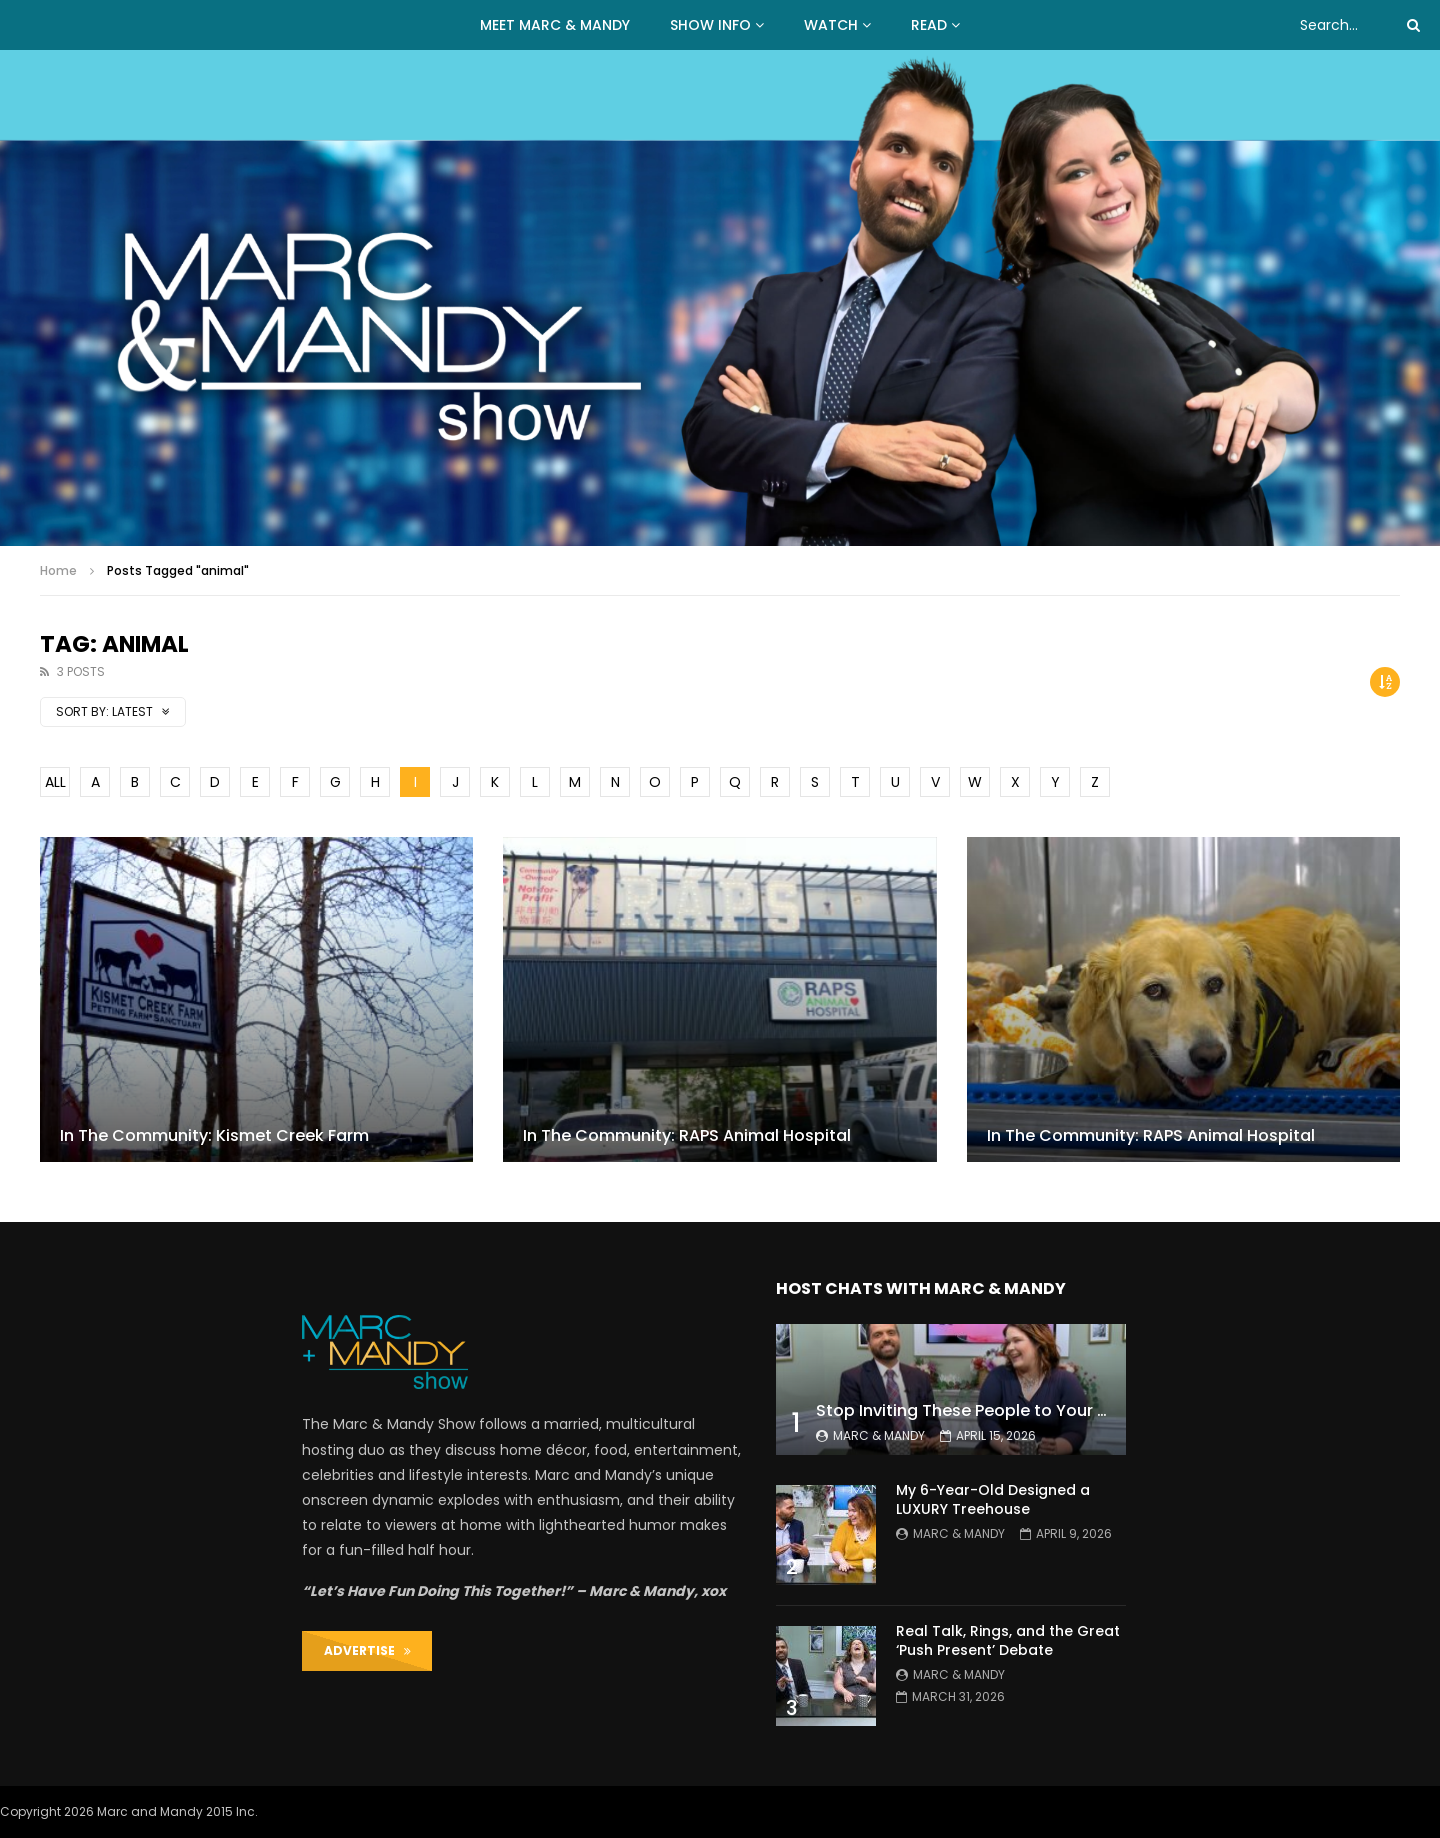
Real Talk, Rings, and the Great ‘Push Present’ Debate (1008, 1640)
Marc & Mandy (879, 1435)
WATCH (831, 25)
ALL (55, 782)
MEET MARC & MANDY (555, 25)
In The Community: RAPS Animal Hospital (687, 1135)
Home (58, 570)
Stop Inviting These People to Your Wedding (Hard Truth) (1046, 1410)
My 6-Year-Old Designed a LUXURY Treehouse (993, 1499)
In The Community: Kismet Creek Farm (214, 1135)
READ (929, 25)
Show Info (710, 25)
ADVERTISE (367, 1650)
